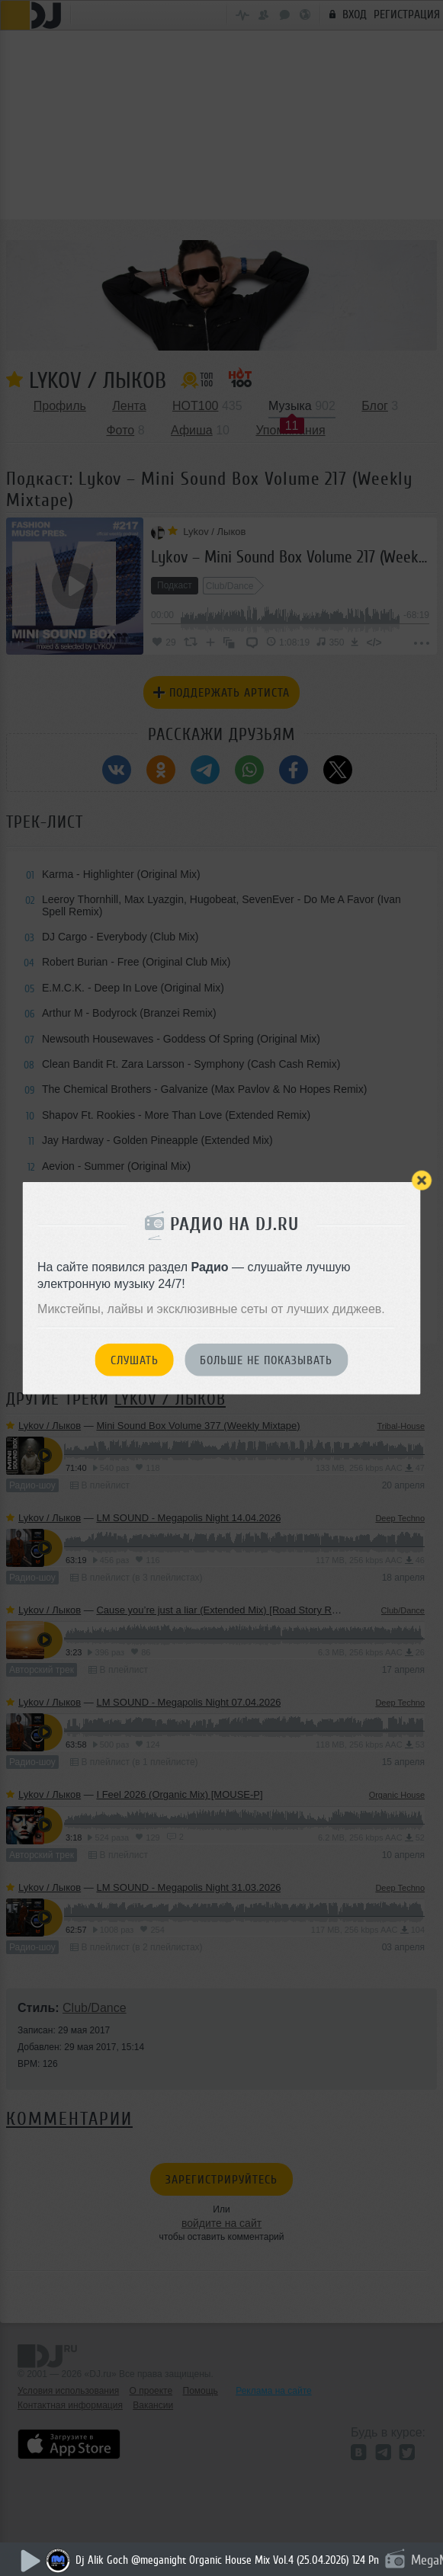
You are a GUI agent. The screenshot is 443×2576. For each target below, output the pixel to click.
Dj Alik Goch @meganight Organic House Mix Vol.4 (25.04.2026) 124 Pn (227, 2560)
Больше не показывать (266, 1360)
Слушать (135, 1360)
